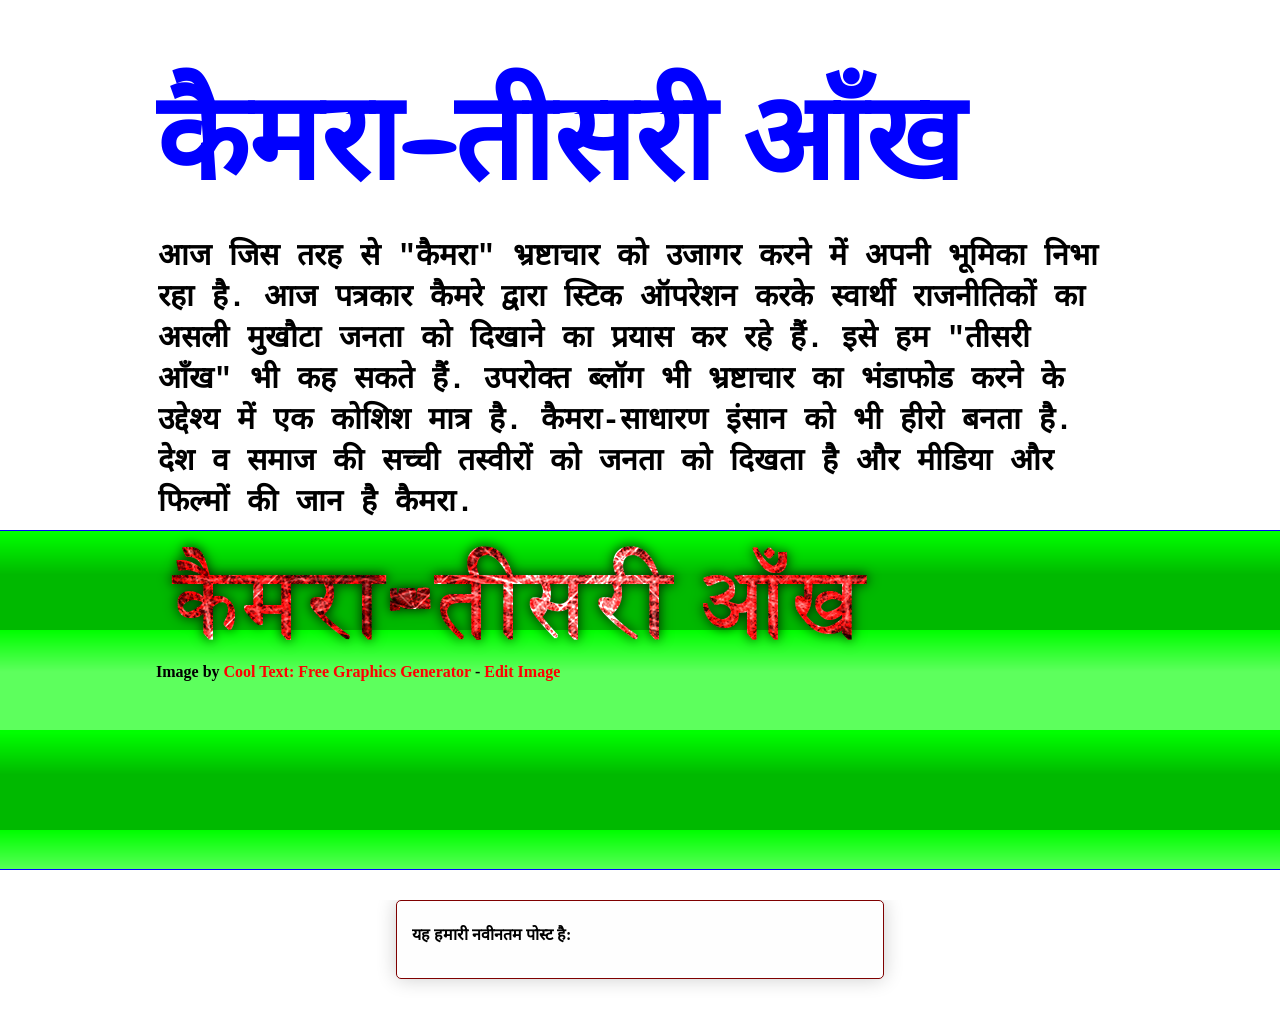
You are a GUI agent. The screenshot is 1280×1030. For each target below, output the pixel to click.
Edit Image (522, 671)
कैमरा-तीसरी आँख (559, 139)
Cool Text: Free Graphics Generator (347, 671)
